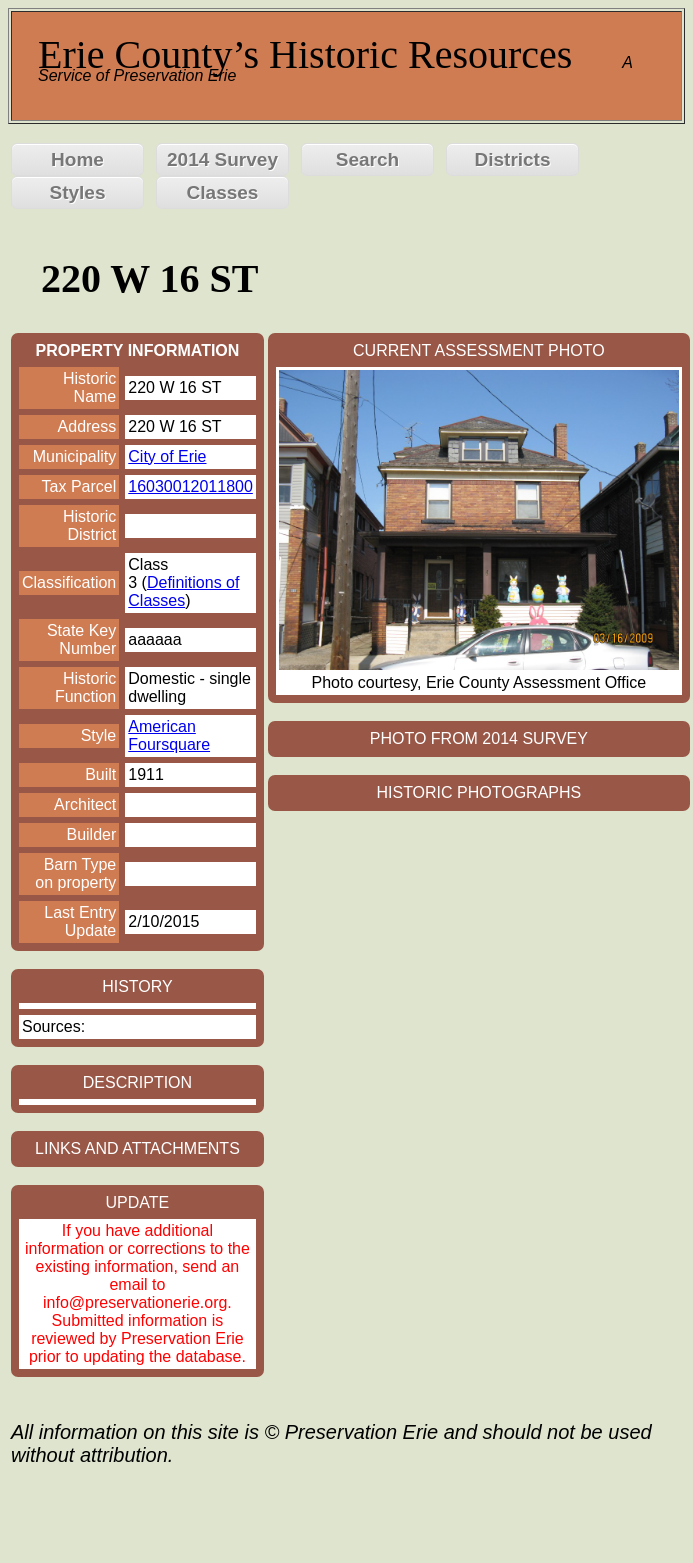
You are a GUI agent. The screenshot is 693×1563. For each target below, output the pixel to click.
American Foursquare (169, 735)
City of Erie (167, 456)
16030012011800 (190, 486)
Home (77, 159)
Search (367, 159)
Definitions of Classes (183, 591)
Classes (223, 192)
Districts (512, 159)
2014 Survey (222, 159)
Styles (78, 192)
